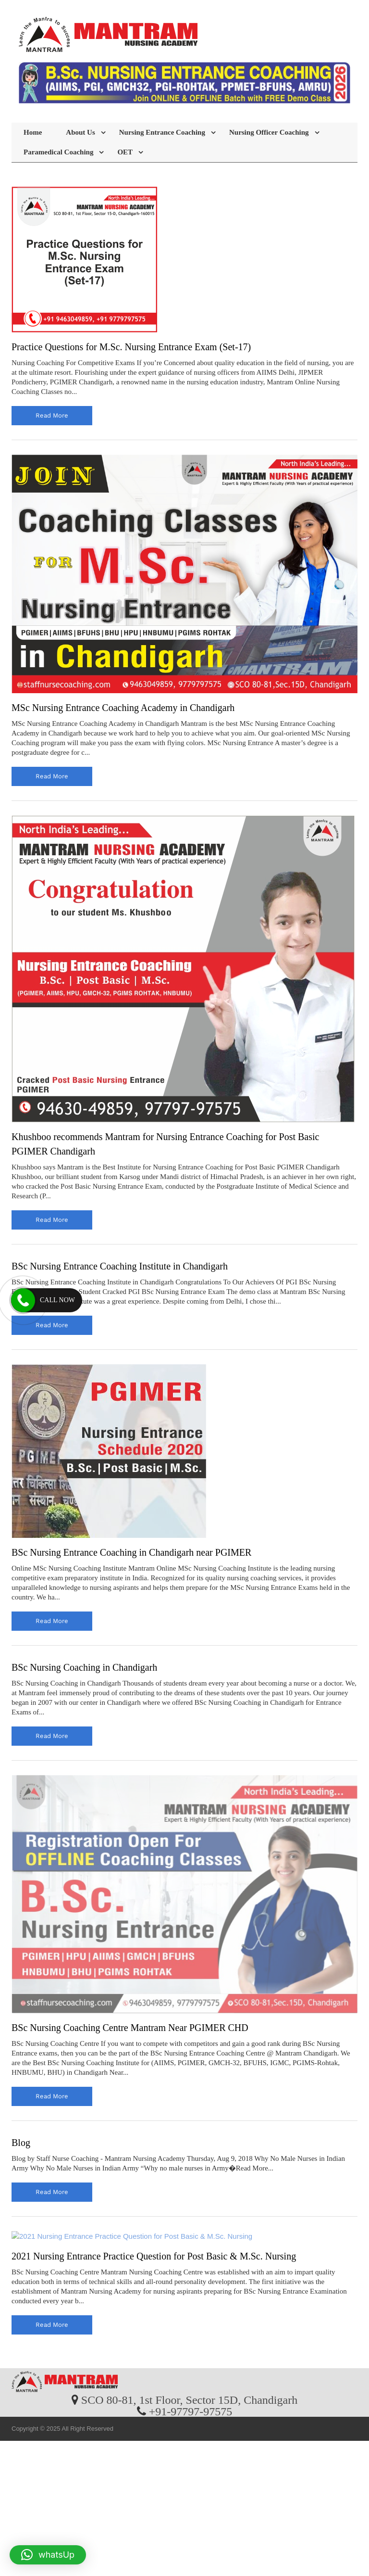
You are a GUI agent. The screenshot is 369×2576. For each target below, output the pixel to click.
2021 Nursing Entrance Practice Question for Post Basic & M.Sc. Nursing (154, 2256)
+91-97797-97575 (191, 2411)
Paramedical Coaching (58, 152)
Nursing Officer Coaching (269, 132)
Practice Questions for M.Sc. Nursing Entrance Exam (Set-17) (131, 347)
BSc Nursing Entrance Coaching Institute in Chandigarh (120, 1266)
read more (52, 415)
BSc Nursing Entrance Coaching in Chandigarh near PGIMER (131, 1552)
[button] (48, 2554)
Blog (21, 2142)
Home (33, 132)
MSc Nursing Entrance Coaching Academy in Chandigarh (123, 707)
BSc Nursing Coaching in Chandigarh (84, 1667)
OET (125, 152)
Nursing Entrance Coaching (162, 132)
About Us (80, 132)
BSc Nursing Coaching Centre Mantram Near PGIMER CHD (130, 2027)
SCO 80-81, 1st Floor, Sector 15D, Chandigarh (189, 2399)
